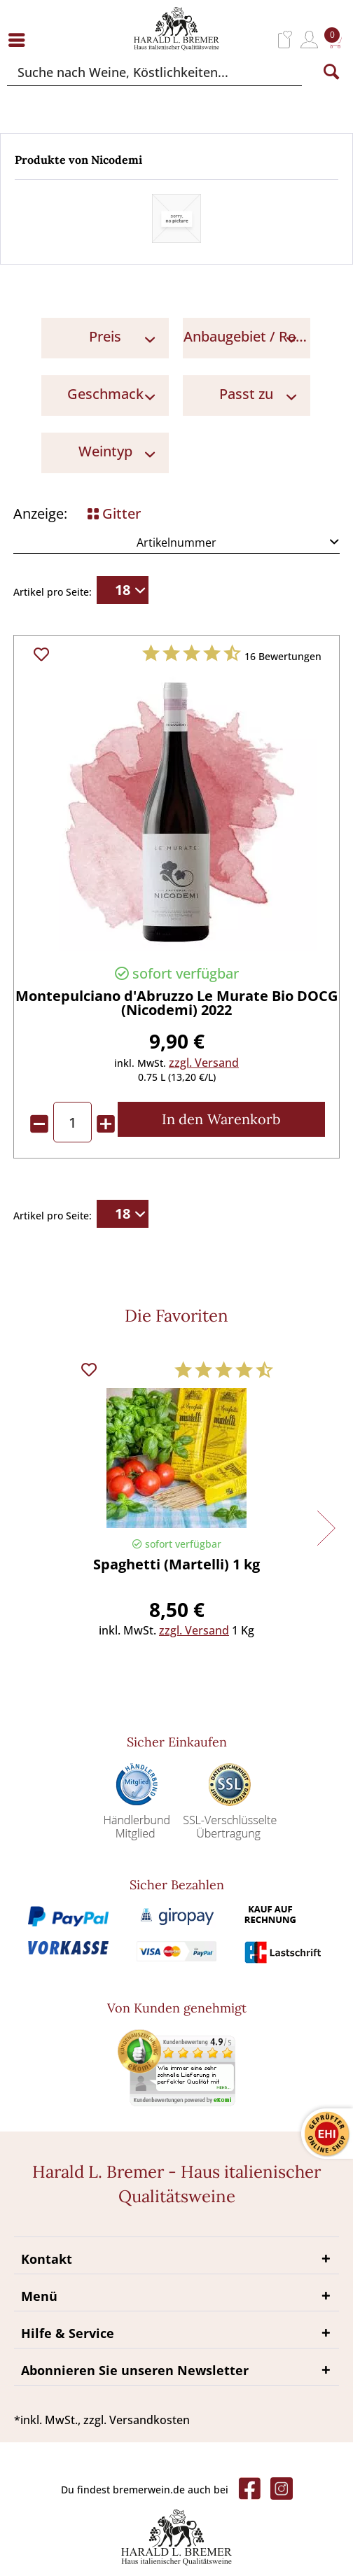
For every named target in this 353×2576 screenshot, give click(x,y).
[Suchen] (331, 72)
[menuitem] (20, 39)
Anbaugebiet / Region (247, 336)
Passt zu (246, 393)
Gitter (114, 513)
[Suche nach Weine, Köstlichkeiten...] (154, 72)
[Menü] (20, 39)
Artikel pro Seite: (52, 591)
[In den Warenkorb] (221, 1119)
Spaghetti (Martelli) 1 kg (176, 1566)
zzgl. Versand (204, 1062)
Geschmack (105, 393)
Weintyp (105, 451)
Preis (105, 336)
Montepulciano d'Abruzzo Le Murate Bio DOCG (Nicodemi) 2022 (176, 1004)
